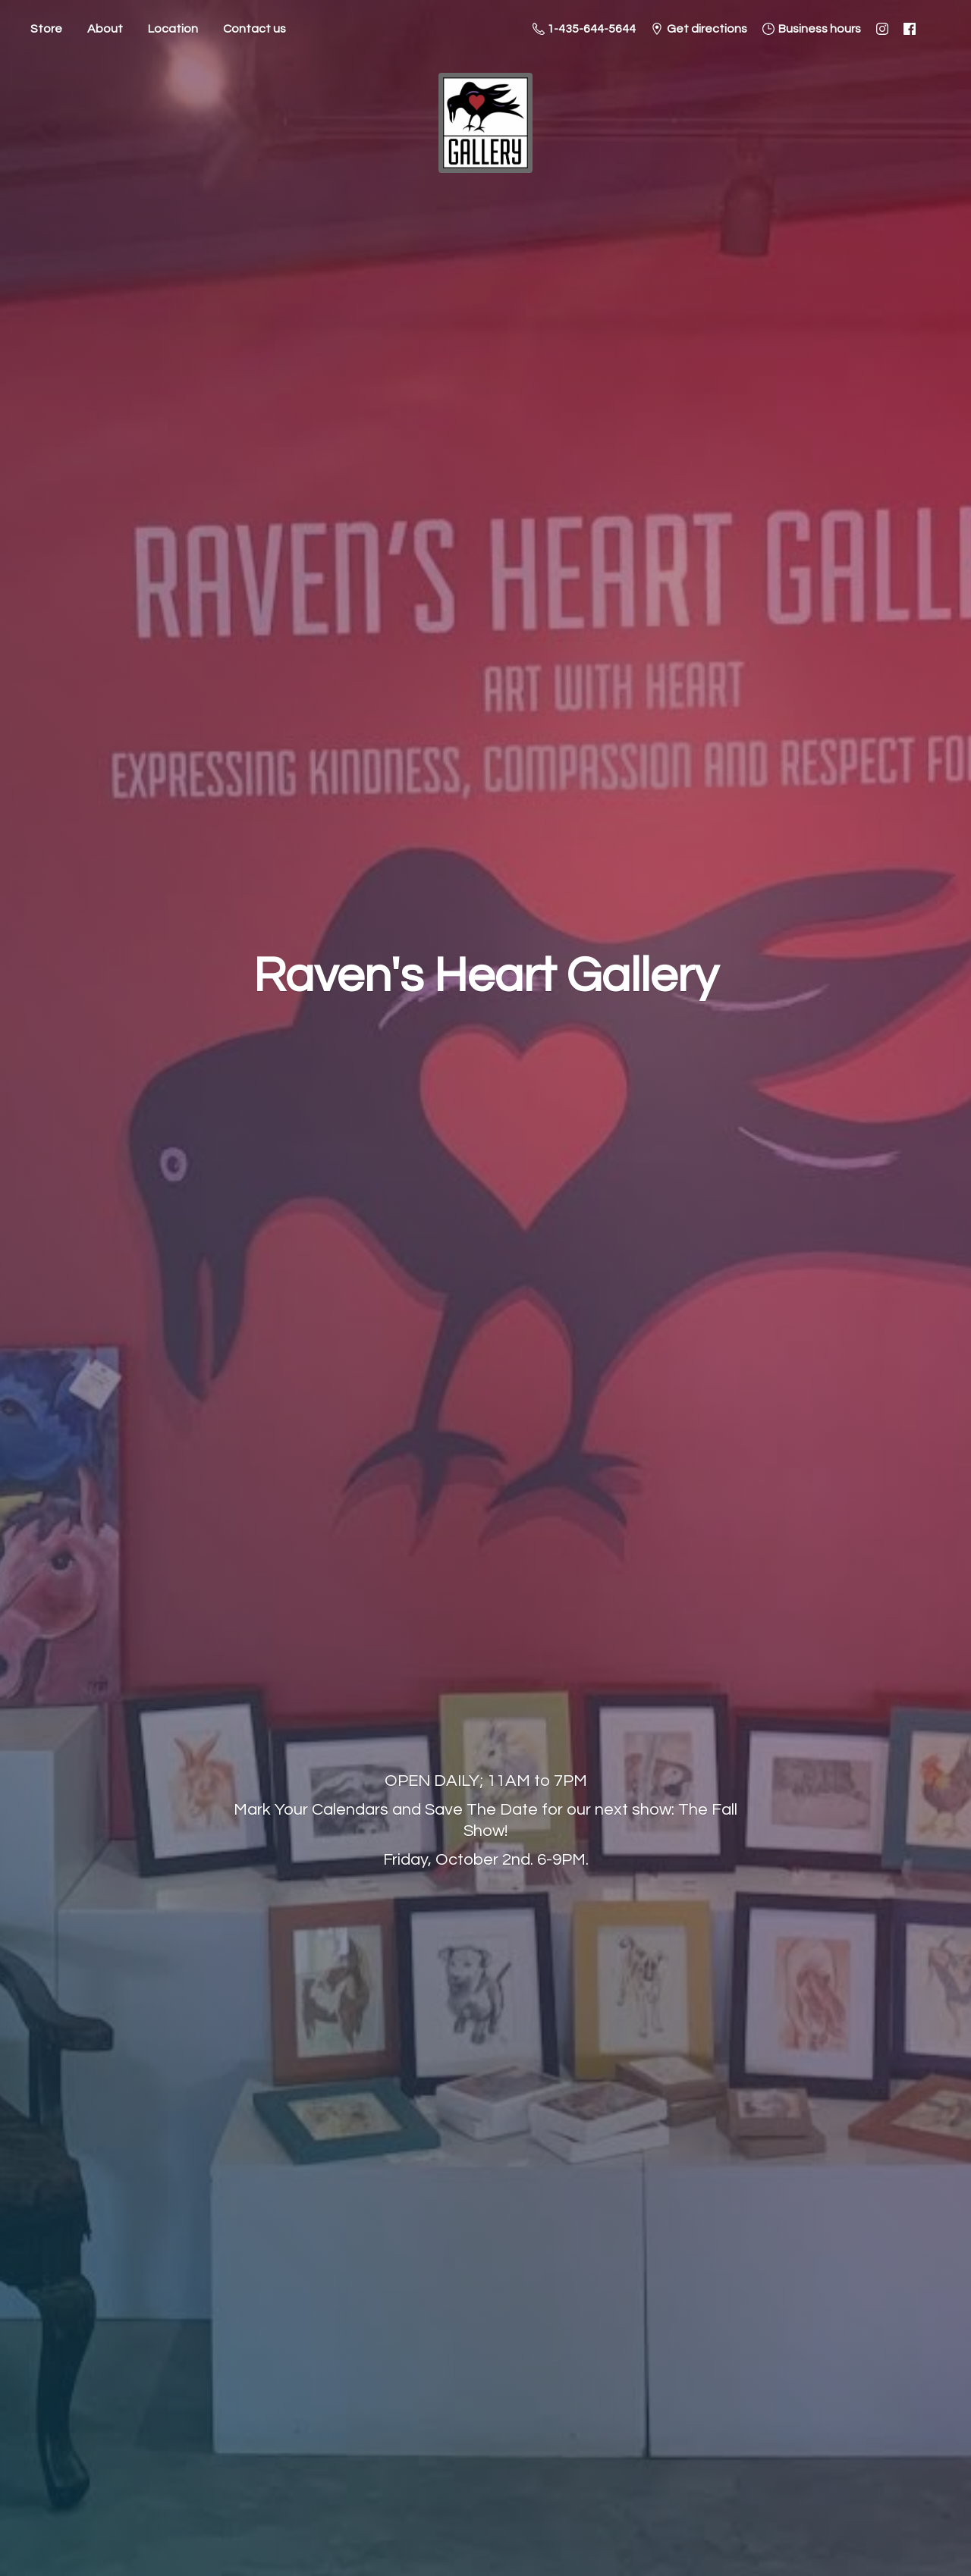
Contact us (254, 29)
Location (173, 29)
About (105, 29)
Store (46, 29)
